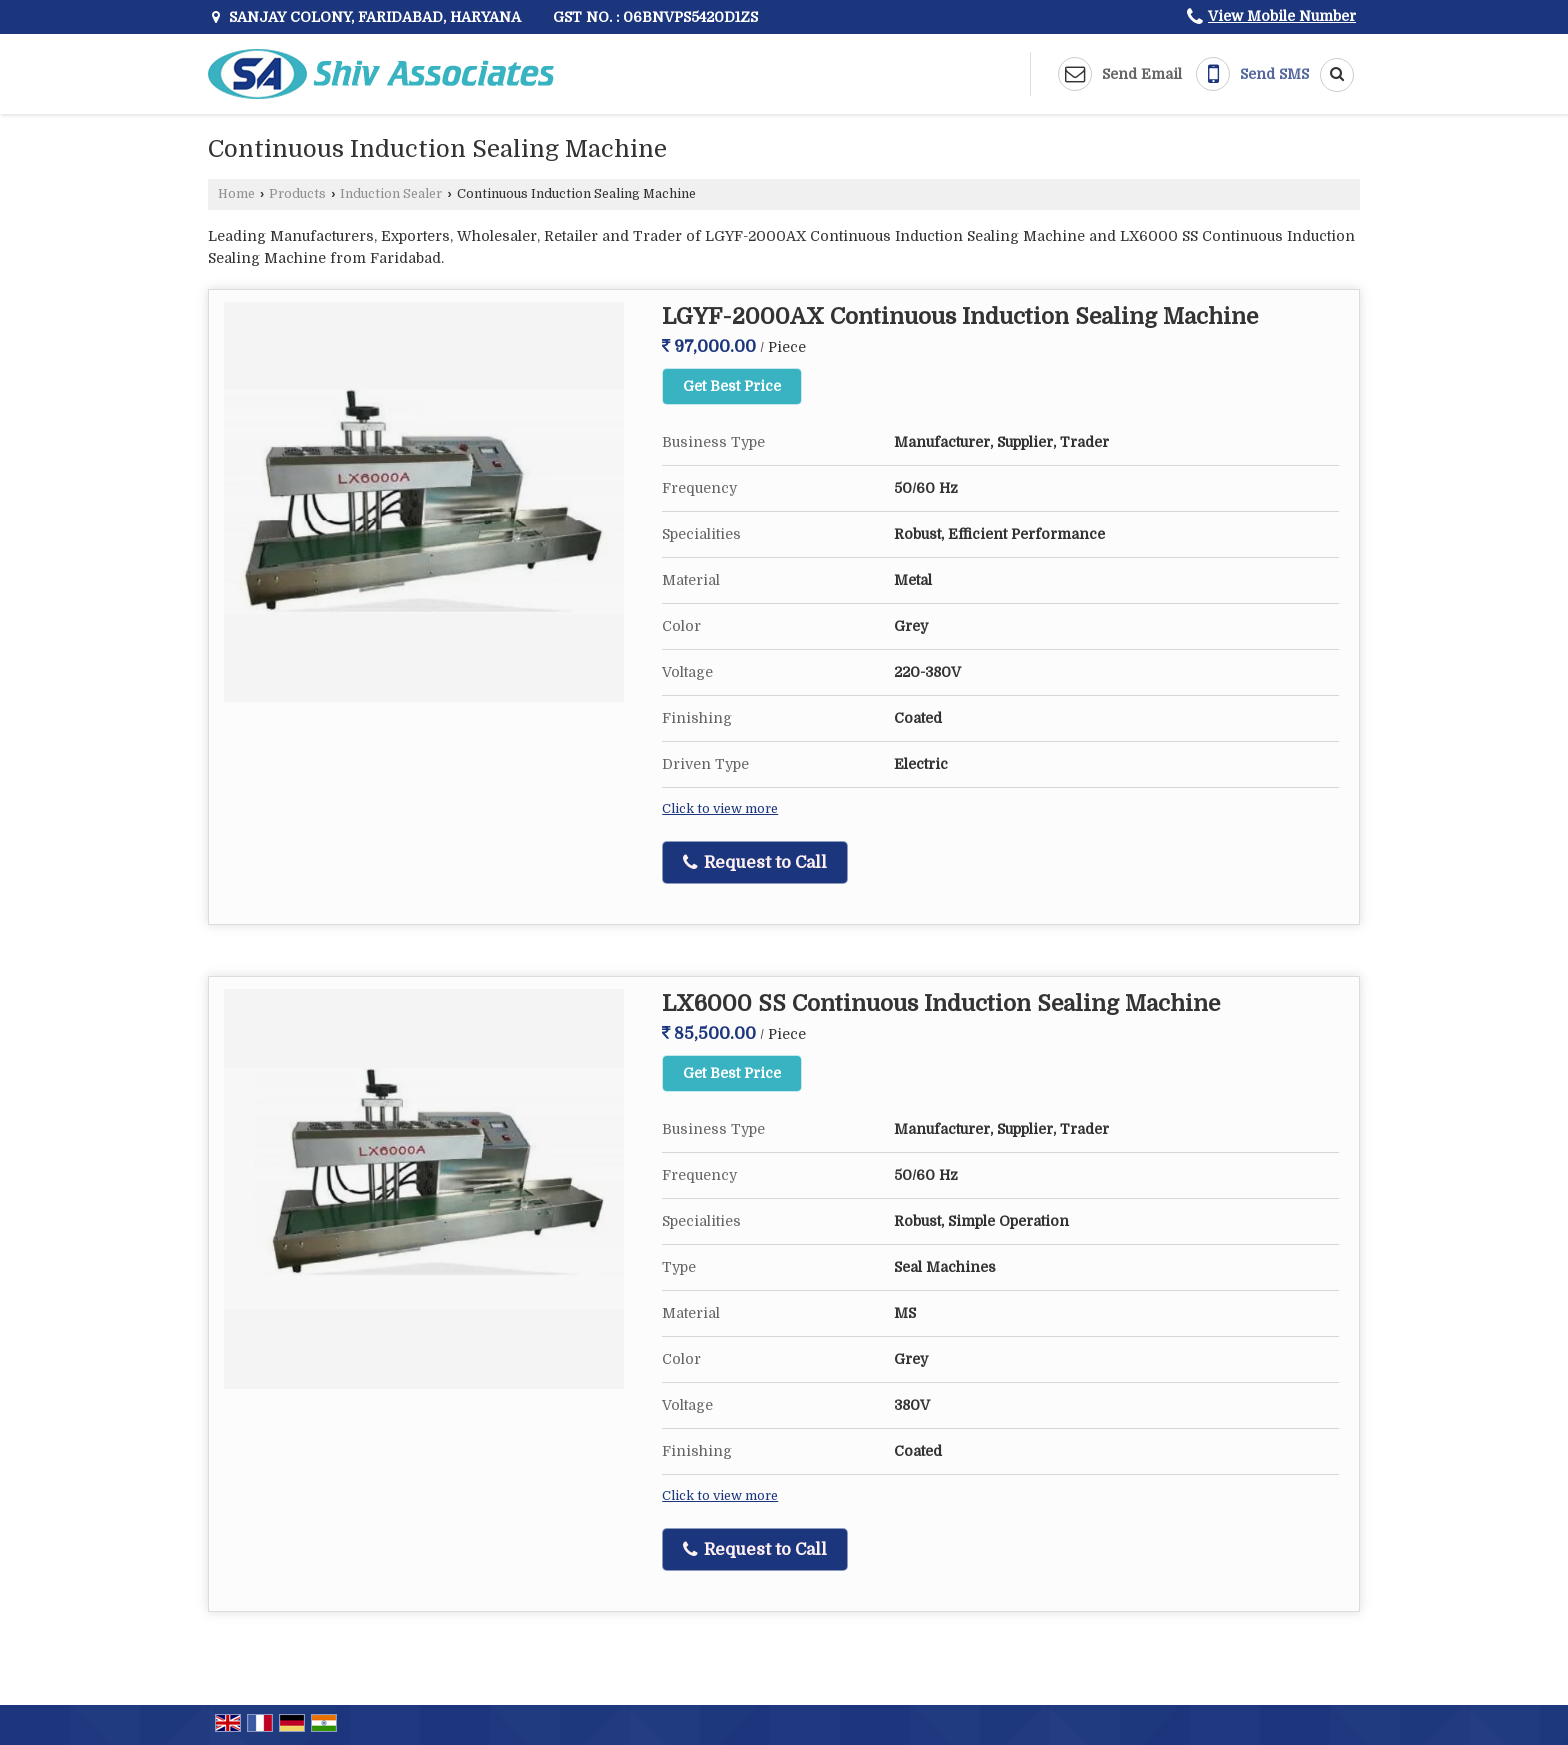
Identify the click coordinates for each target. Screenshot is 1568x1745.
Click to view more (720, 809)
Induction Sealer (391, 194)
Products (297, 194)
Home (236, 194)
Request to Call (755, 863)
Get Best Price (732, 386)
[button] (1282, 16)
